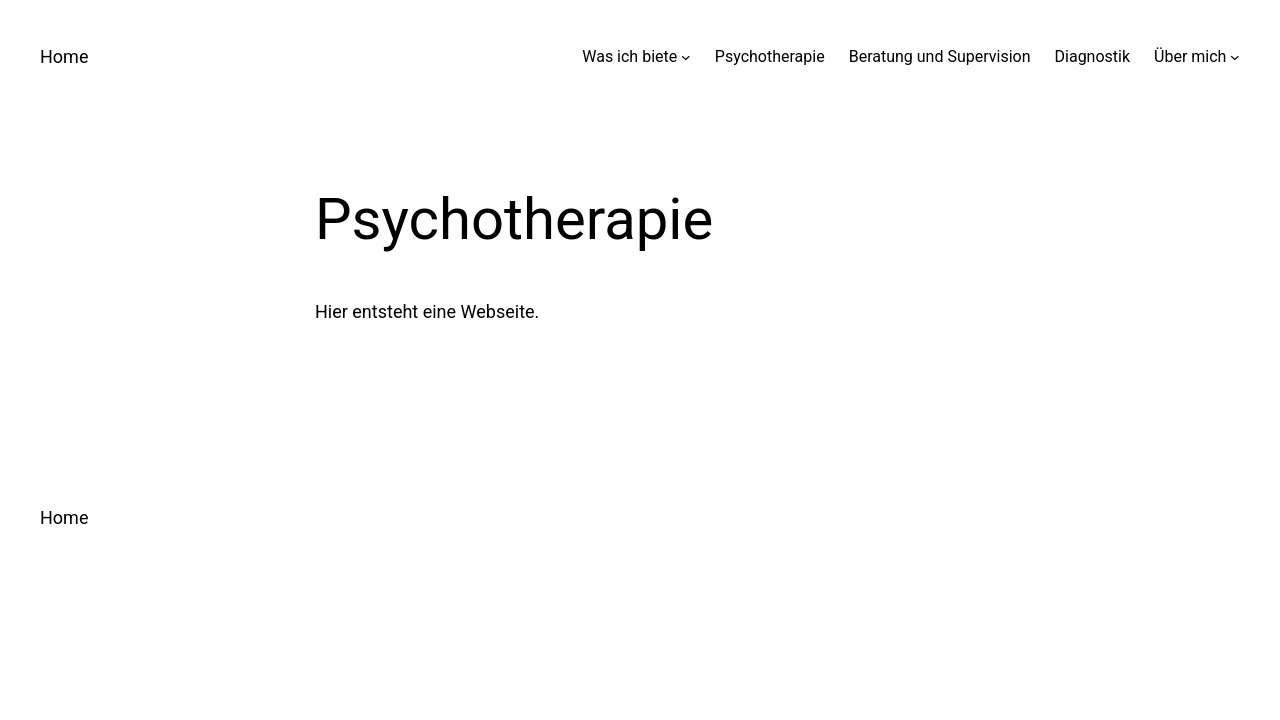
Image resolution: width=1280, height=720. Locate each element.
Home (64, 56)
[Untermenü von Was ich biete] (686, 57)
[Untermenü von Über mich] (1235, 57)
